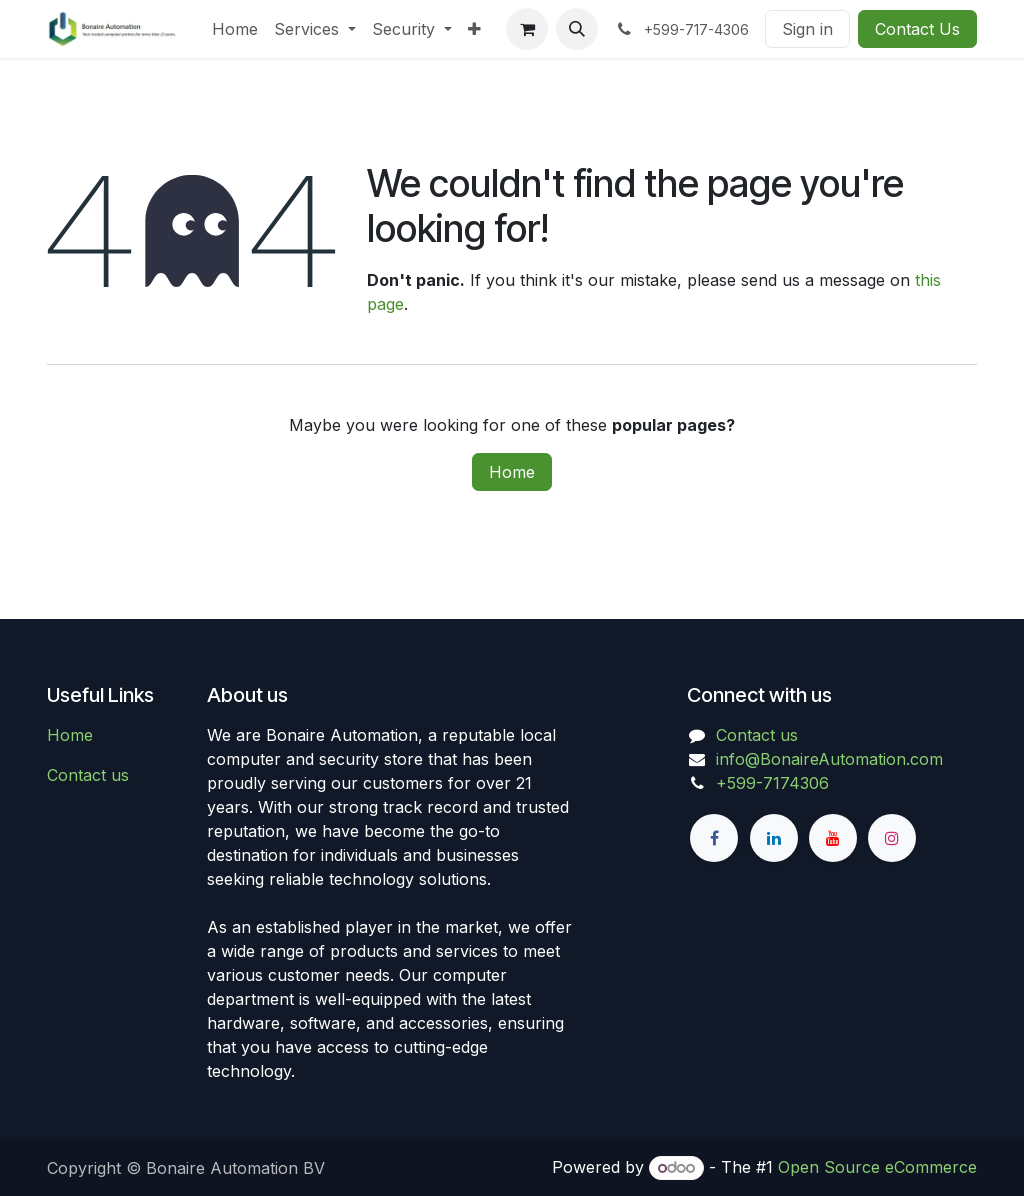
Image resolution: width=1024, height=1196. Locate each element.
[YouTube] (833, 838)
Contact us (88, 775)
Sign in (807, 29)
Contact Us (917, 29)
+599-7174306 (772, 783)
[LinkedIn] (774, 838)
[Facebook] (714, 838)
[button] (577, 29)
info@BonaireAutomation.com (829, 759)
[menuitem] (235, 29)
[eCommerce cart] (527, 29)
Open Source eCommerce (877, 1167)
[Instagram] (892, 838)
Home (512, 472)
